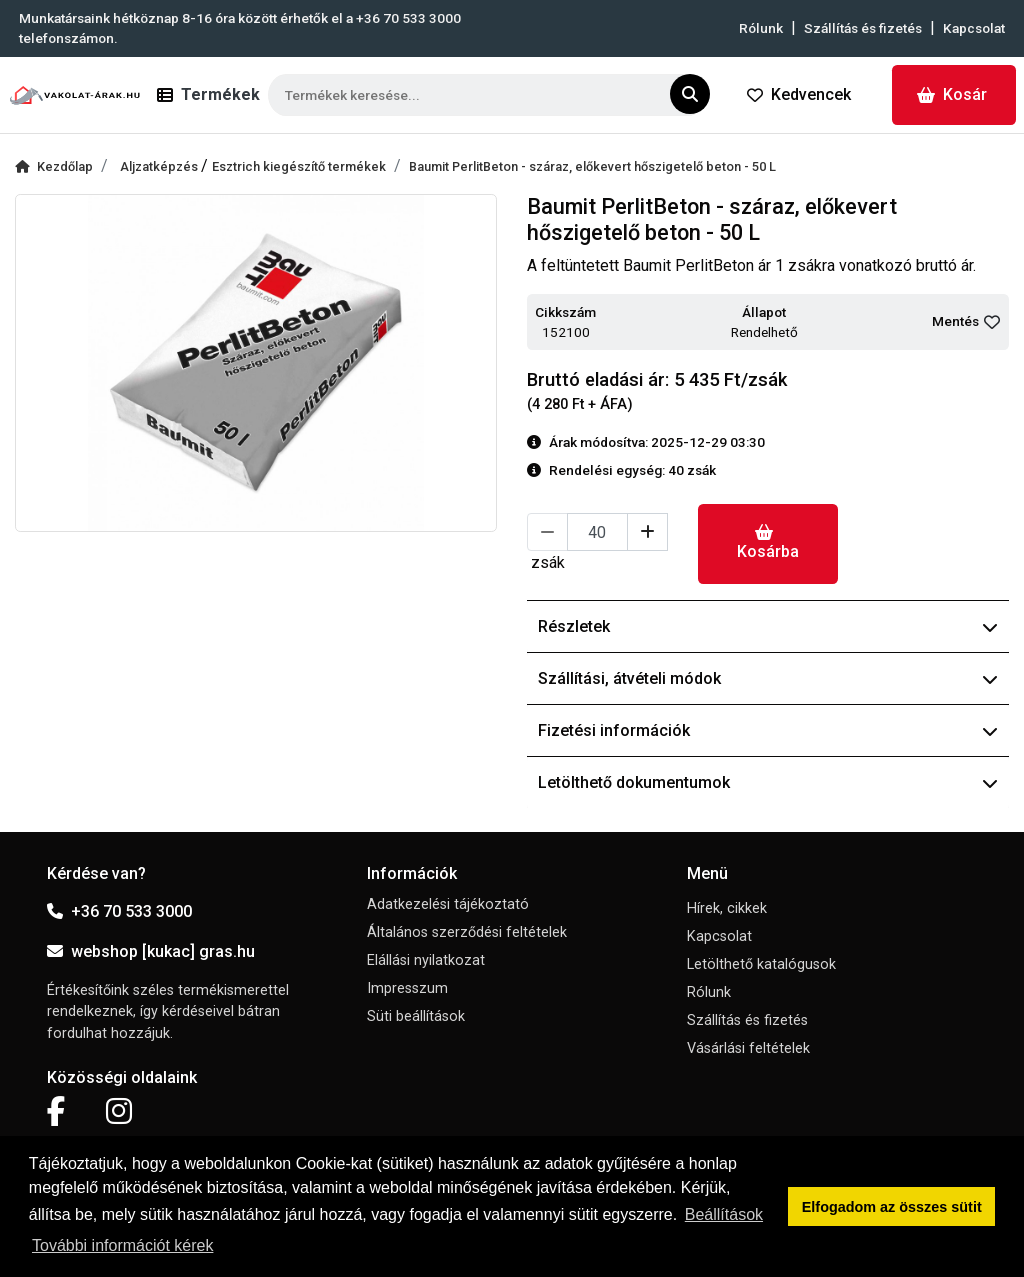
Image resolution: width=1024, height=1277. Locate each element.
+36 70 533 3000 (119, 911)
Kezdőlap (54, 166)
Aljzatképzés (160, 166)
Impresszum (407, 988)
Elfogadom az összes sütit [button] (892, 1207)
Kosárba (768, 542)
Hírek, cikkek (727, 908)
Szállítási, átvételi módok (768, 678)
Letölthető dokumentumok (768, 782)
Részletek (768, 626)
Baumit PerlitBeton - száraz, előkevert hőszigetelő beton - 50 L (592, 166)
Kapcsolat (974, 28)
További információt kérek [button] (122, 1245)
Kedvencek (799, 94)
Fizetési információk (768, 730)
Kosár (952, 94)
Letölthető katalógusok (761, 964)
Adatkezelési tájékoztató (448, 904)
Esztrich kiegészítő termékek (299, 166)
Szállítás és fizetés (863, 28)
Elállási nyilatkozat (426, 960)
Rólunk (761, 28)
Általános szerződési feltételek (467, 932)
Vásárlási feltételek (748, 1048)
